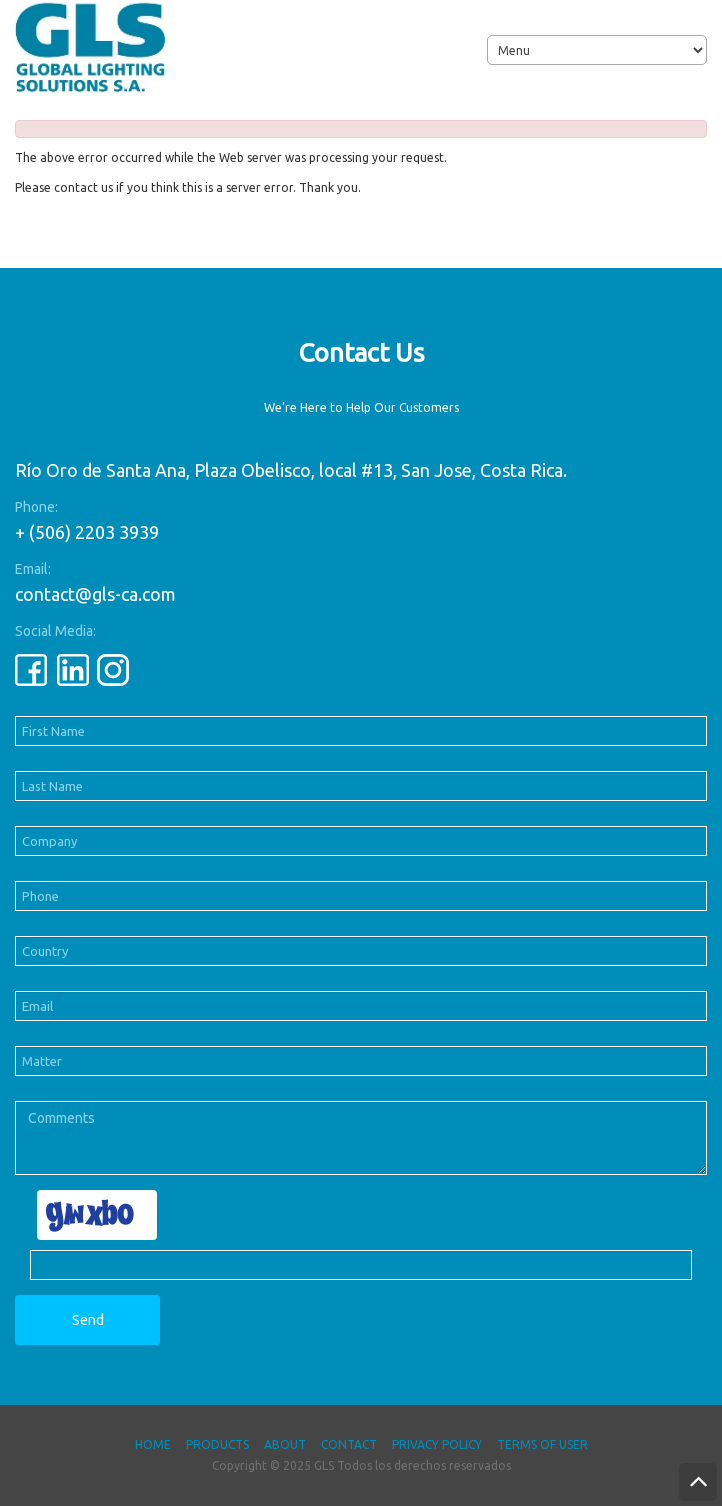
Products (217, 1444)
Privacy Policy (437, 1444)
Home (153, 1444)
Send (88, 1320)
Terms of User (542, 1444)
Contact (349, 1444)
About (285, 1444)
